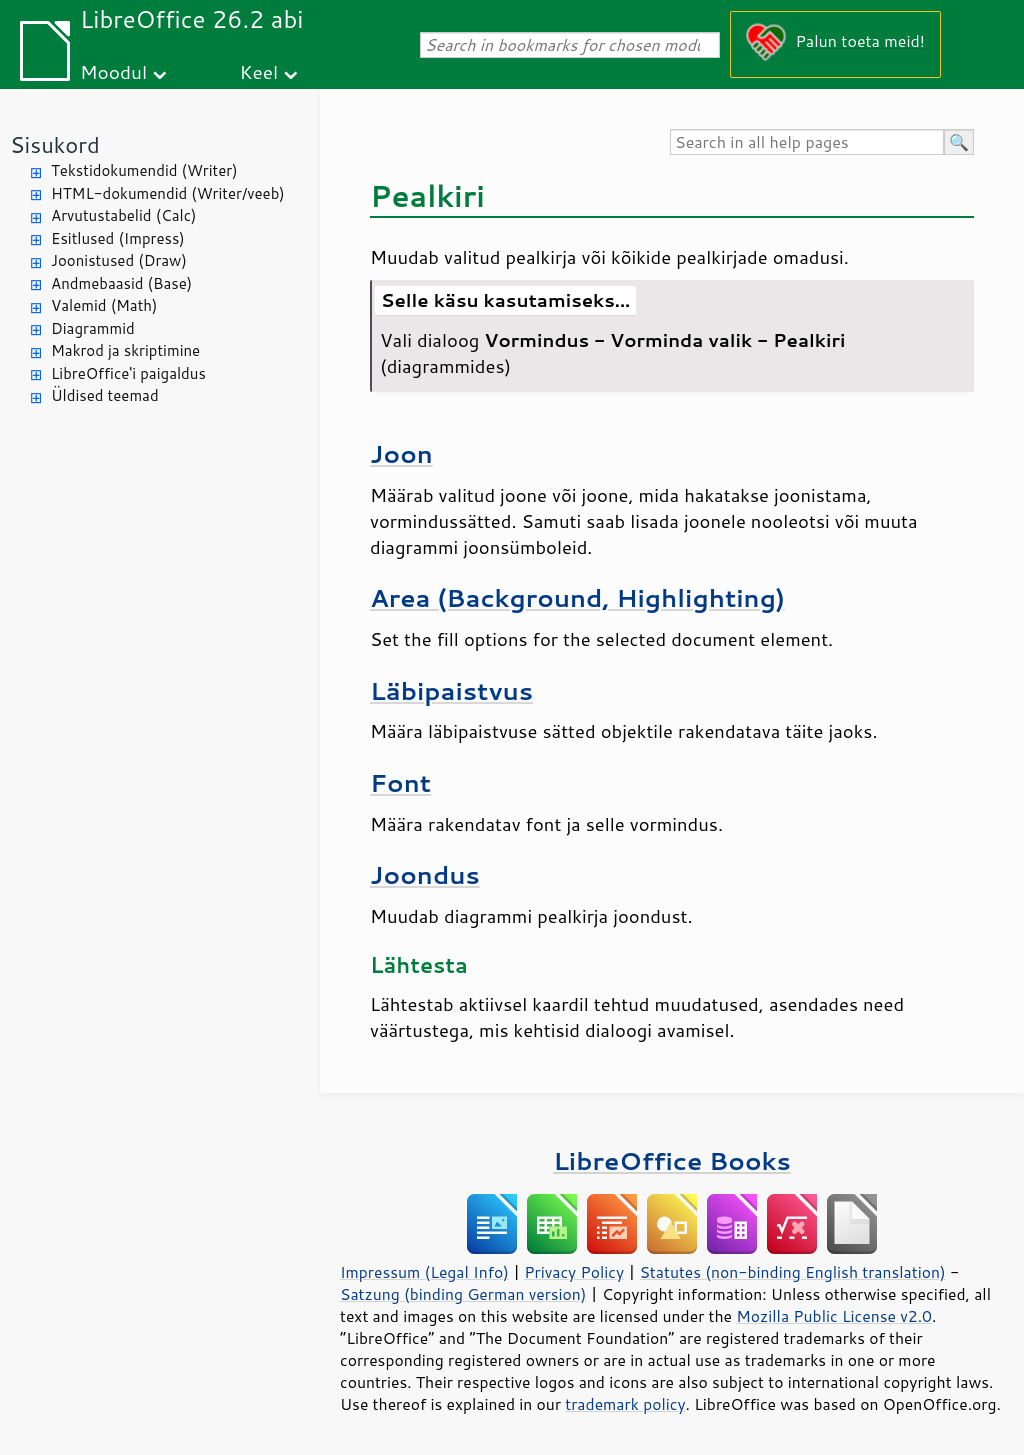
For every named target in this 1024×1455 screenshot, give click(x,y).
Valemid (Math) (104, 305)
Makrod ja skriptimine (125, 350)
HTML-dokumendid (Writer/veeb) (168, 193)
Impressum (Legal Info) (424, 1272)
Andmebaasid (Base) (121, 283)
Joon (401, 453)
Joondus (425, 874)
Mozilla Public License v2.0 (834, 1316)
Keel (258, 71)
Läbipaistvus (451, 690)
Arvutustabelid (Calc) (123, 215)
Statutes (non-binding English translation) (792, 1272)
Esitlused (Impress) (118, 238)
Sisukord (55, 144)
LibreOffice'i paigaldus (128, 373)
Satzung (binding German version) (463, 1294)
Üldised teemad (105, 395)
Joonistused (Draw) (119, 260)
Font (400, 782)
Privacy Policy (574, 1272)
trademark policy (625, 1404)
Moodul (113, 71)
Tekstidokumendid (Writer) (144, 170)
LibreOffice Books (672, 1160)
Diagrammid (93, 328)
